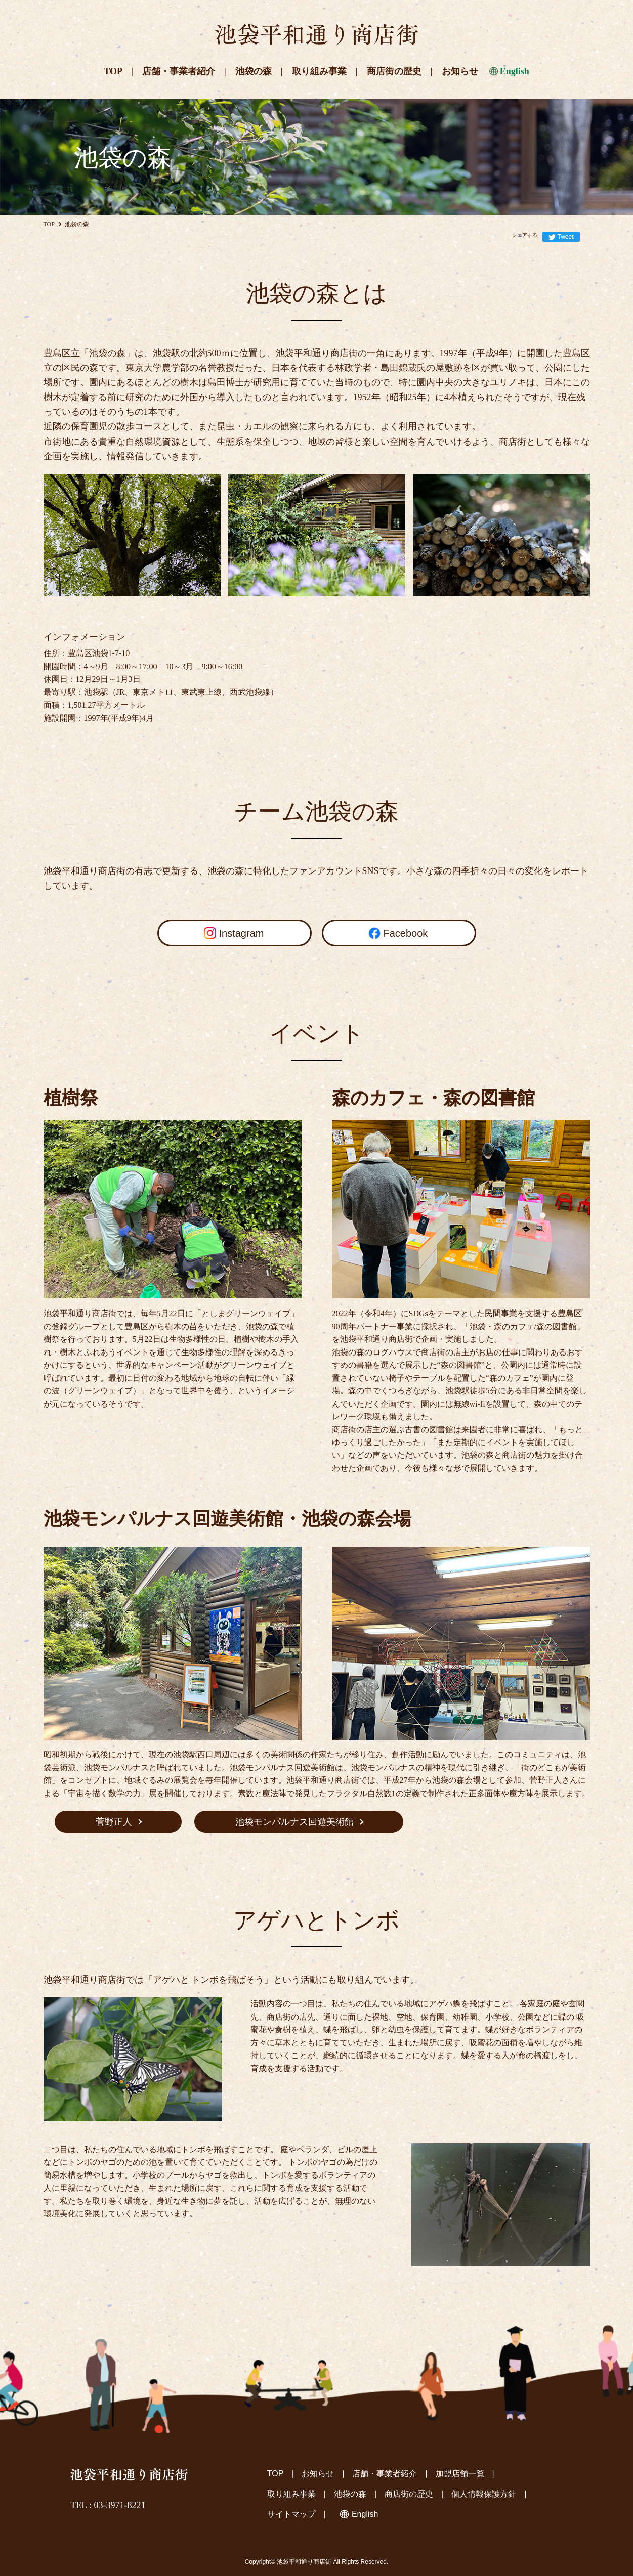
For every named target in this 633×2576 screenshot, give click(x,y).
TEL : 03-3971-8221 (107, 2505)
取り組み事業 (319, 71)
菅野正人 (114, 1822)
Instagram (241, 933)
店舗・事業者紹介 (178, 71)
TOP (113, 71)
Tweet (565, 236)
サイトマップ (291, 2514)
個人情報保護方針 (483, 2494)
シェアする (524, 235)
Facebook (406, 933)
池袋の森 (253, 71)
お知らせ (460, 71)
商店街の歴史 (394, 71)
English (514, 71)
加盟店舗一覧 (460, 2473)
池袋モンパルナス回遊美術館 (294, 1822)
